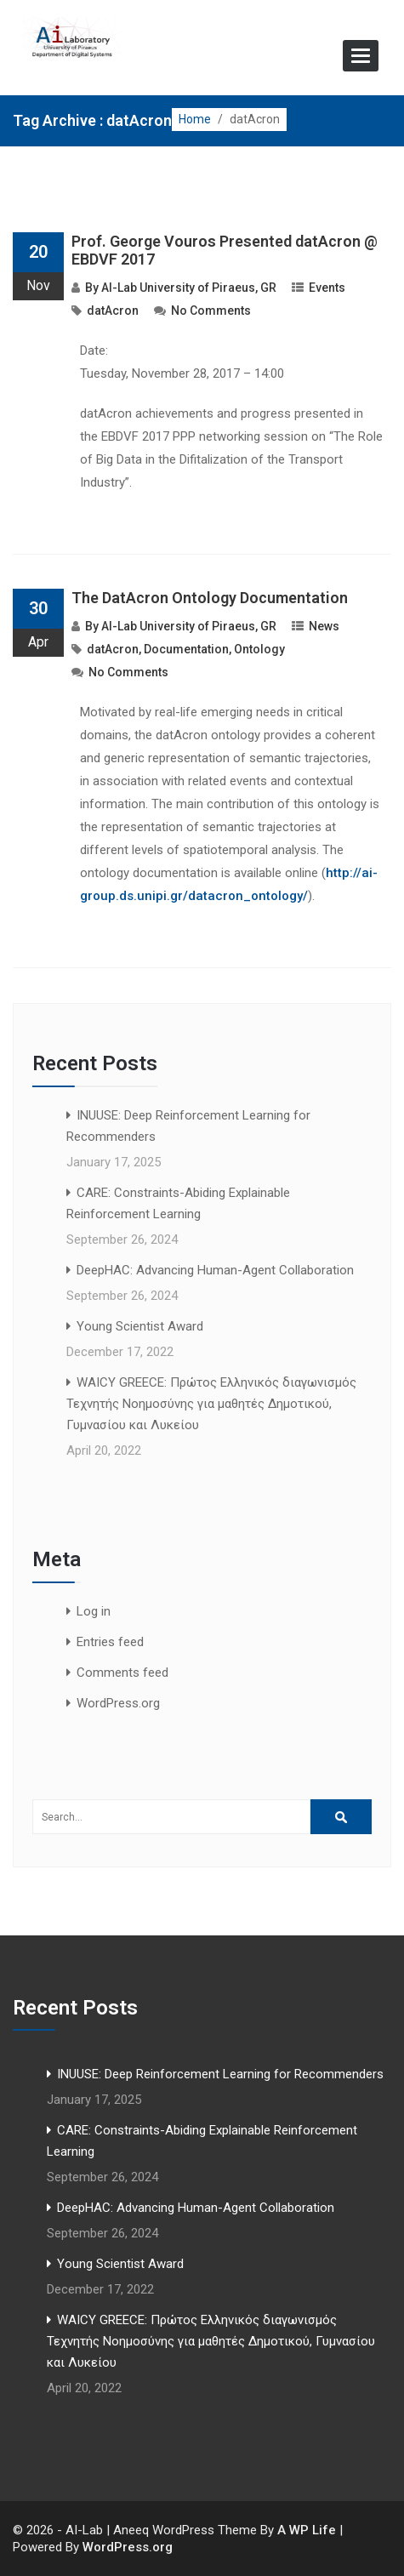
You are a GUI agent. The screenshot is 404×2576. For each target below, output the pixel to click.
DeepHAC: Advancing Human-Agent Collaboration (215, 1270)
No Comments (211, 310)
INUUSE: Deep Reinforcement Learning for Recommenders (220, 2074)
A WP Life (306, 2530)
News (324, 626)
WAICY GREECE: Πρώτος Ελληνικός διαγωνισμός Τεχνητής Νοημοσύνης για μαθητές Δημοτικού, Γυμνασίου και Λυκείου (211, 1404)
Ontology (259, 649)
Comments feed (122, 1672)
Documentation (186, 649)
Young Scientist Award (140, 1326)
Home (195, 119)
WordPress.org (118, 1703)
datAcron (113, 310)
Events (327, 287)
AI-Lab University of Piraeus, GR (188, 287)
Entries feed (110, 1642)
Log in (94, 1611)
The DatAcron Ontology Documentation (209, 598)
